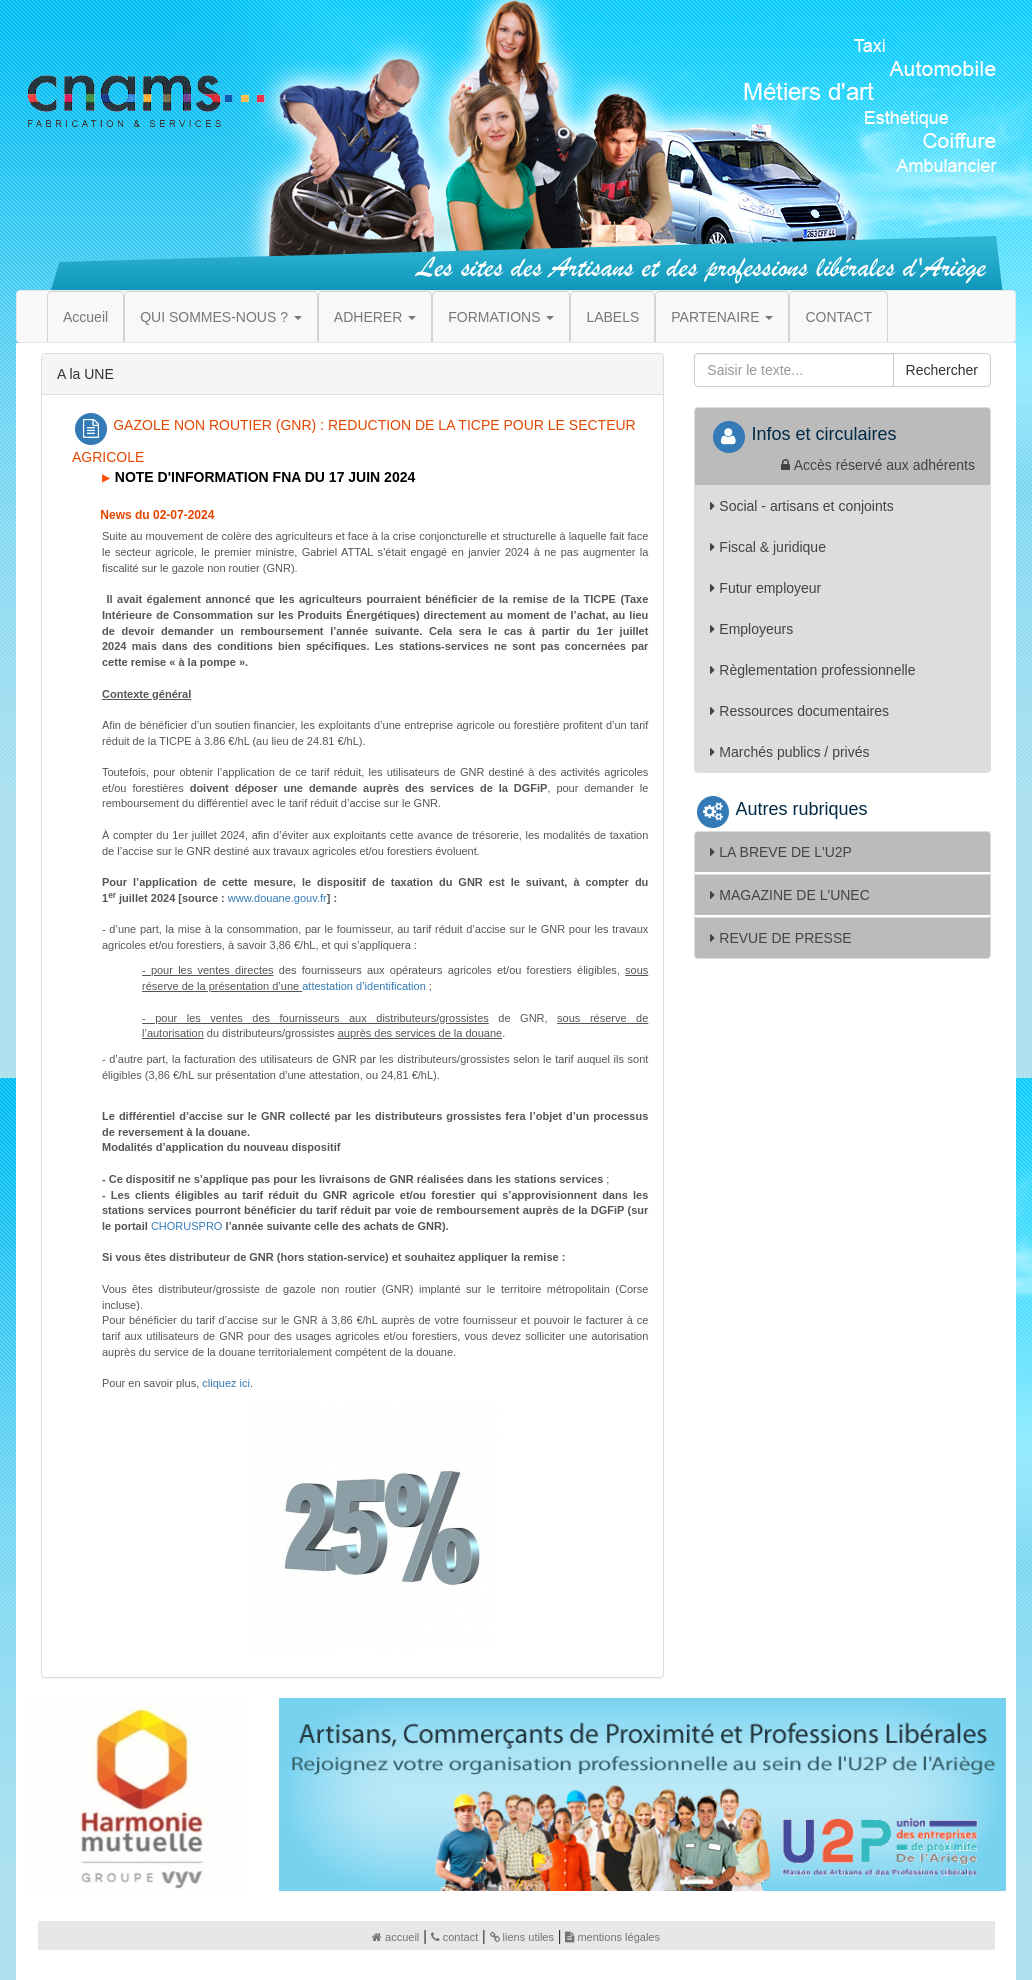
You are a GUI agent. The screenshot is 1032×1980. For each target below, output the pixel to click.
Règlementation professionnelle (812, 670)
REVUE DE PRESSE (780, 938)
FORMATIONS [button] (501, 317)
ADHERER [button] (375, 317)
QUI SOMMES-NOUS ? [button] (221, 317)
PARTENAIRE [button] (722, 317)
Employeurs (751, 629)
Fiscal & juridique (768, 547)
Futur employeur (765, 588)
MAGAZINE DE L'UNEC (789, 895)
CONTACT (838, 317)
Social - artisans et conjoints (801, 506)
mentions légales (612, 1937)
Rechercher (942, 370)
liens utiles (522, 1937)
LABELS (612, 317)
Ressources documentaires (799, 711)
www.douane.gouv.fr (277, 898)
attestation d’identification (364, 986)
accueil (395, 1937)
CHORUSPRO (187, 1226)
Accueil (85, 317)
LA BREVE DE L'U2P (781, 852)
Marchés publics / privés (789, 752)
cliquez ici (226, 1383)
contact (454, 1937)
